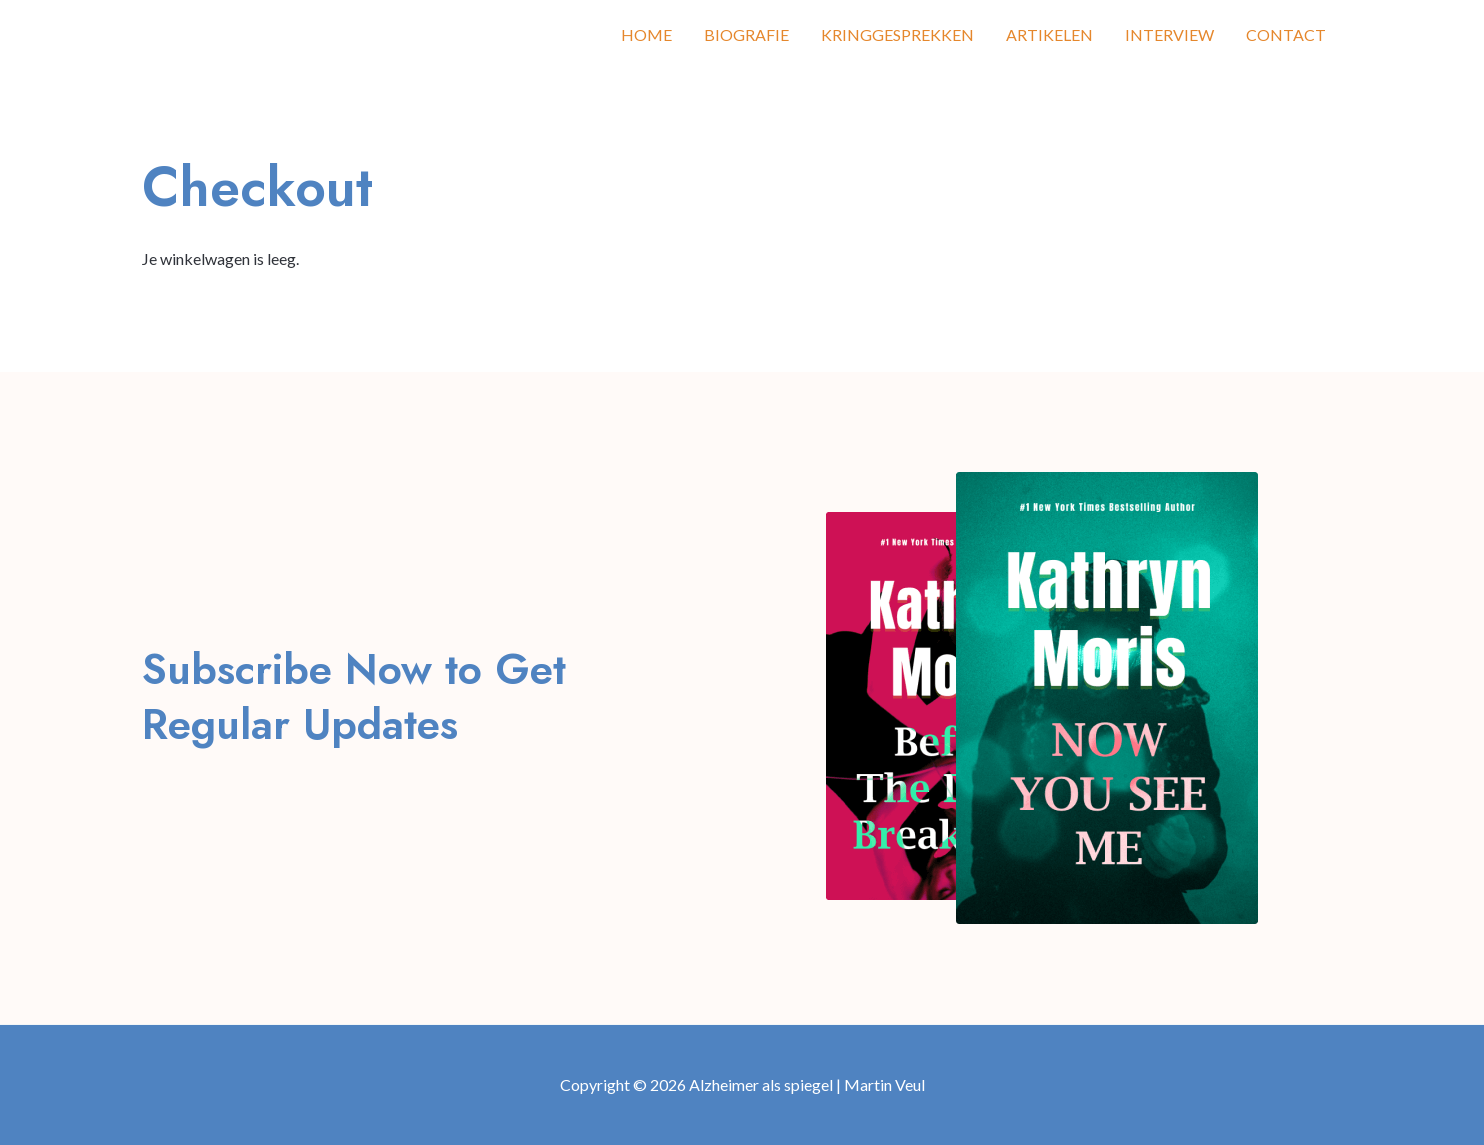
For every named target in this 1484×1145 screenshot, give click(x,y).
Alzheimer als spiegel (262, 34)
